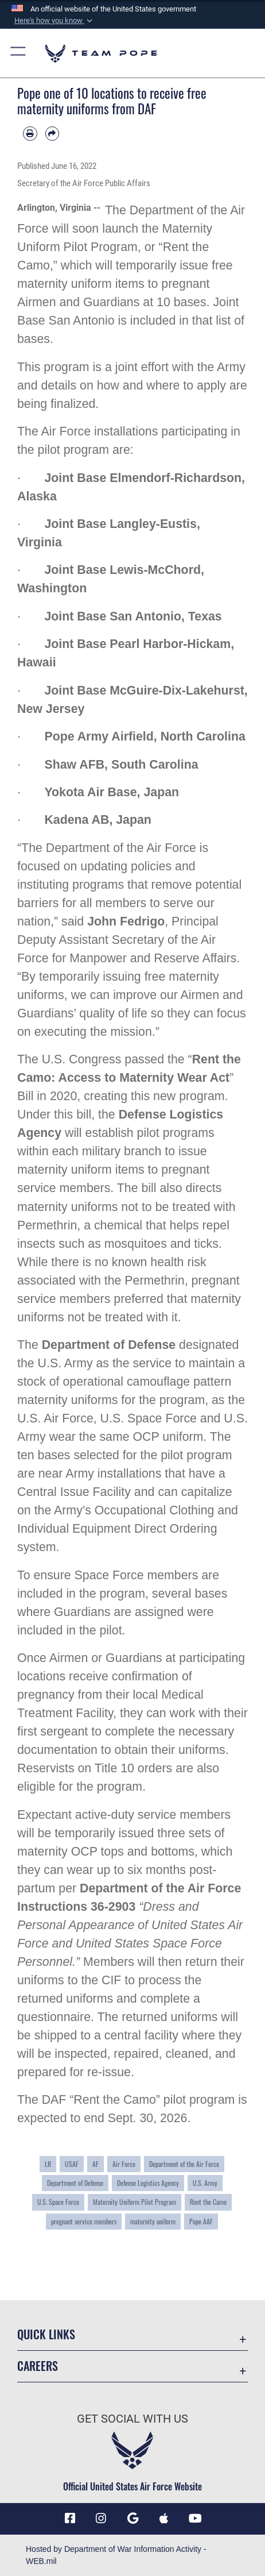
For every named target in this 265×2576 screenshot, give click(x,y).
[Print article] (30, 133)
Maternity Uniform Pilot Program (134, 2201)
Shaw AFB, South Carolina (121, 765)
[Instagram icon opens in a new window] (101, 2518)
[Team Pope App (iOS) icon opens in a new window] (164, 2518)
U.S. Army (205, 2182)
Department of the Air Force (184, 2163)
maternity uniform (153, 2221)
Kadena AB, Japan (97, 820)
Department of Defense (109, 1345)
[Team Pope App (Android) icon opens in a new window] (132, 2518)
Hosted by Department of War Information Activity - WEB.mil (116, 2555)
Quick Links (46, 2334)
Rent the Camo (208, 2201)
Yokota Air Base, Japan (111, 792)
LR (48, 2163)
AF (95, 2163)
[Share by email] (52, 133)
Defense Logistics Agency (148, 2182)
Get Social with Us (132, 2418)
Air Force (123, 2163)
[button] (51, 20)
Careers (37, 2366)
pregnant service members (83, 2221)
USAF (72, 2163)
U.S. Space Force (58, 2201)
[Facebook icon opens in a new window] (70, 2518)
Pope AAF (201, 2221)
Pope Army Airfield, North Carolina (144, 736)
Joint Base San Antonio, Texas (132, 616)
